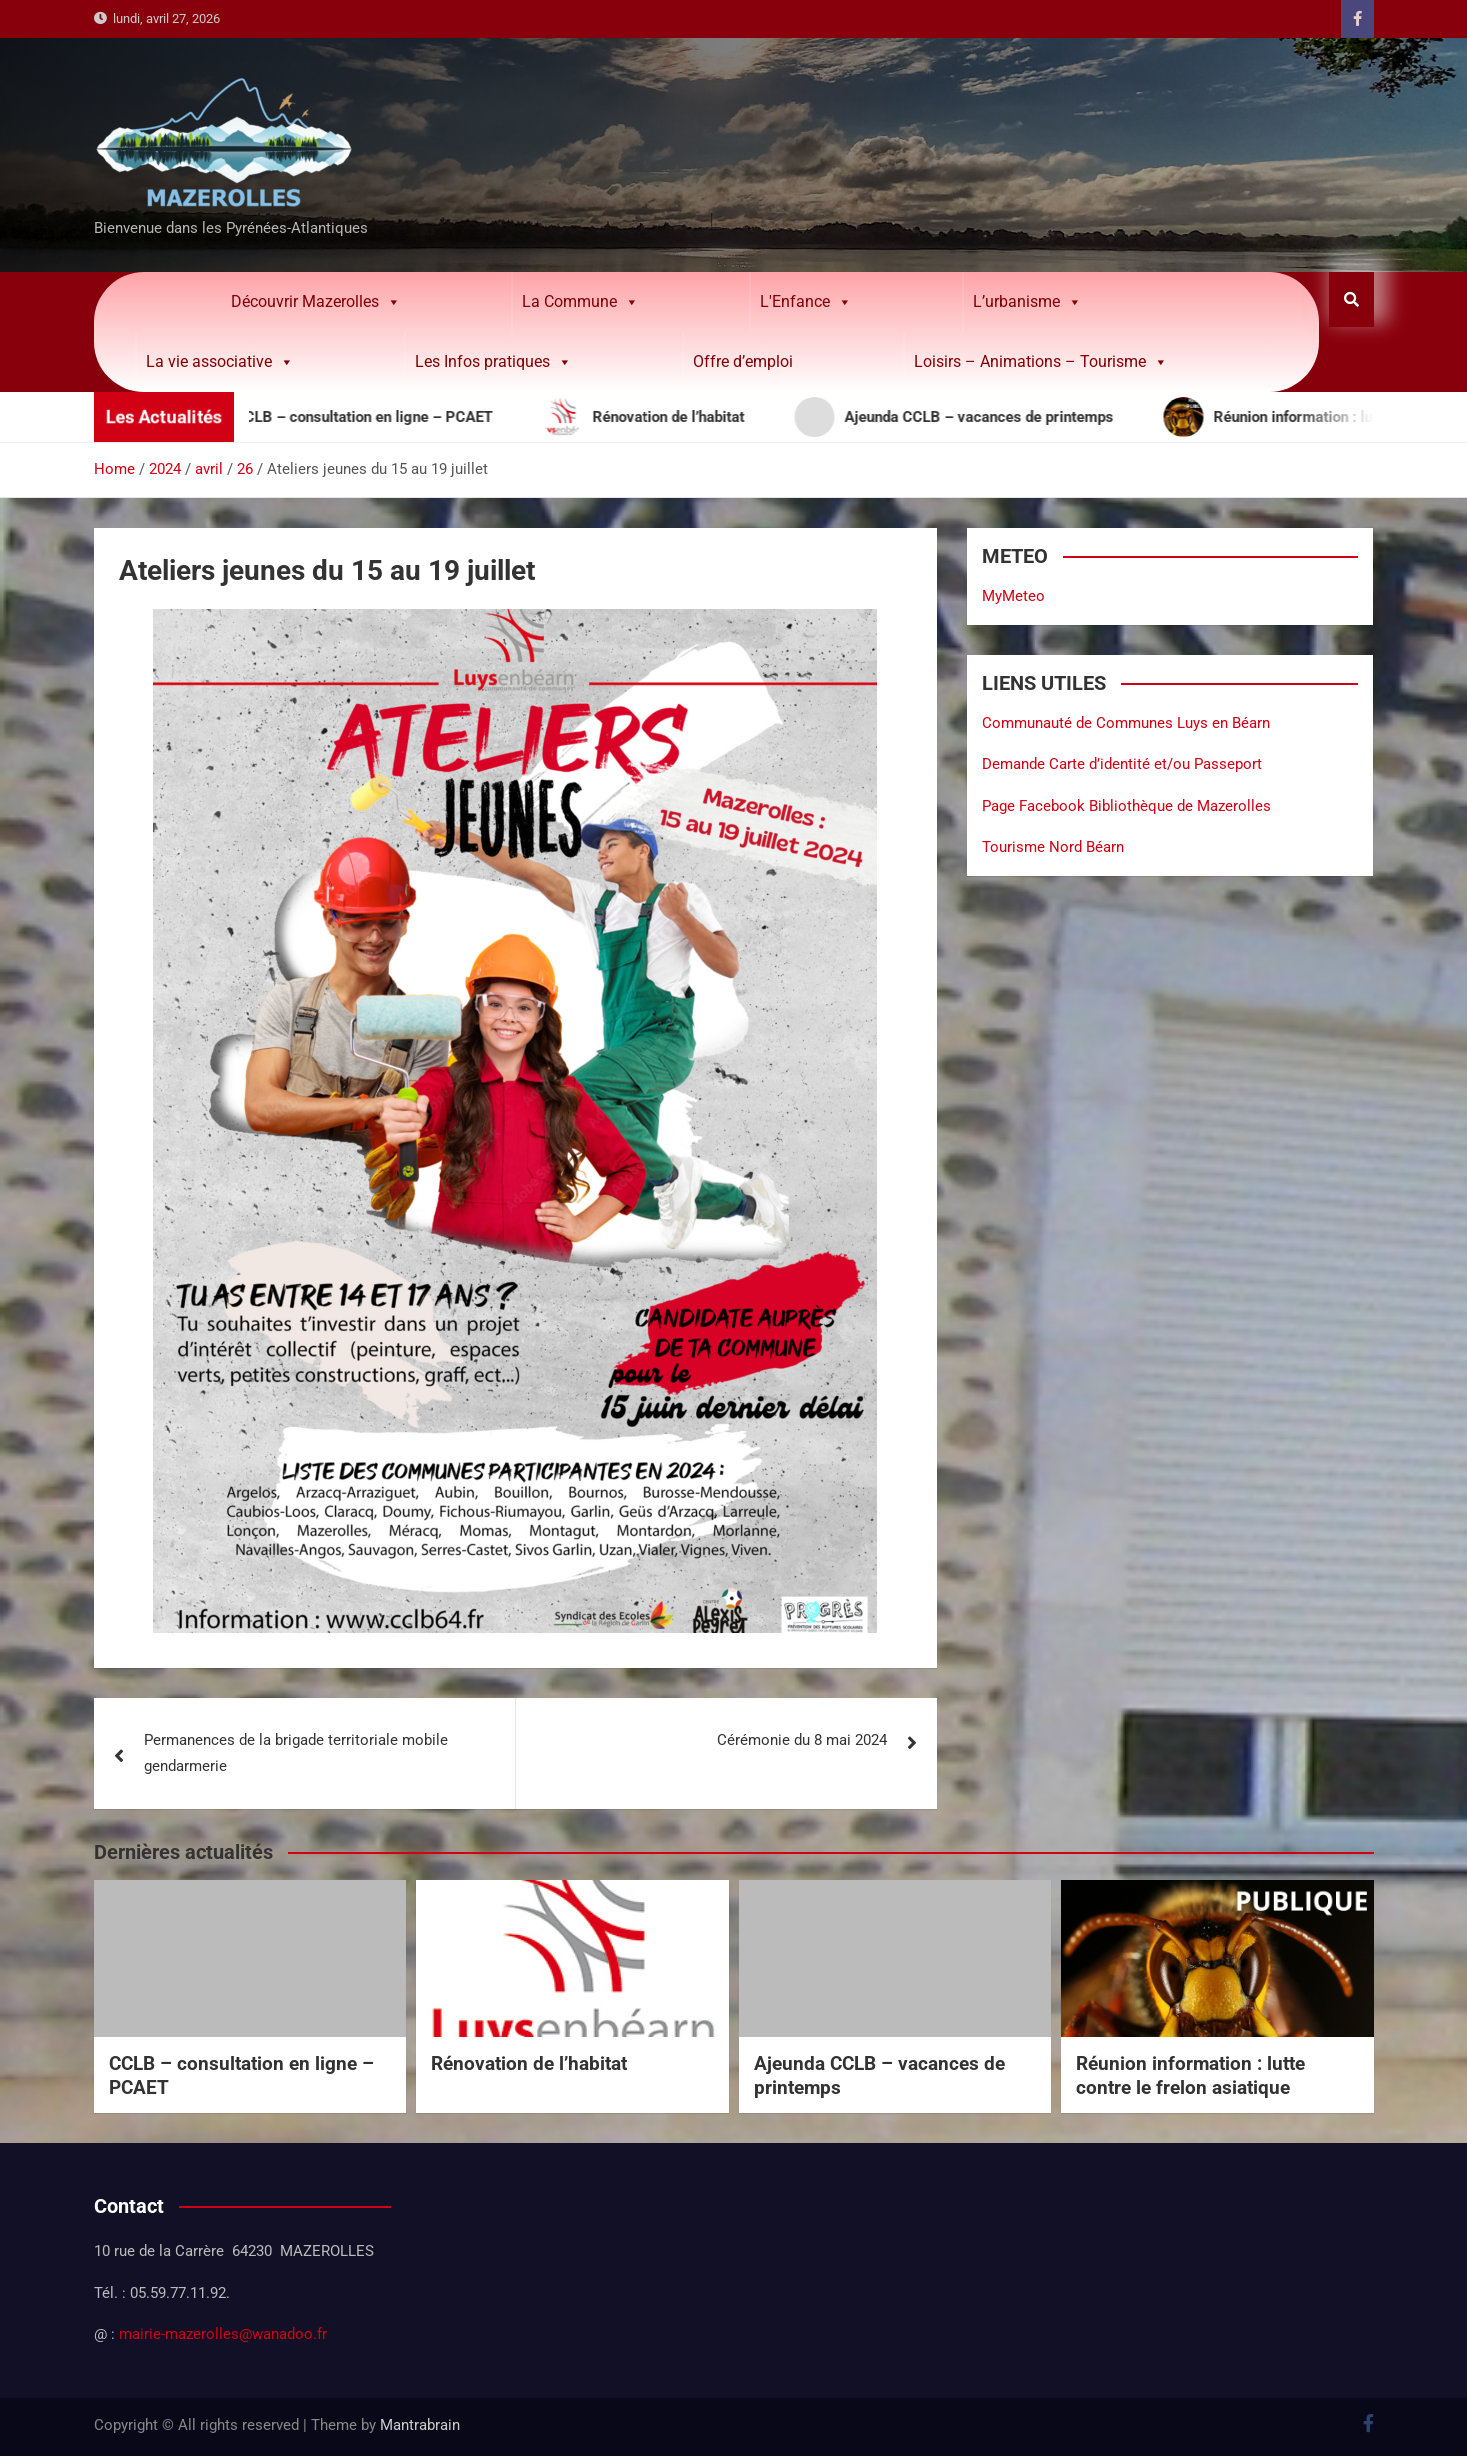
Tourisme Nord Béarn (1053, 847)
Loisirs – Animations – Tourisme (1041, 362)
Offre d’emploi (743, 361)
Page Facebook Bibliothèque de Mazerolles (1126, 806)
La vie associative (220, 362)
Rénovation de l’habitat (529, 2063)
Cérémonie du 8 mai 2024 (802, 1740)
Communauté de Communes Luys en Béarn (1126, 723)
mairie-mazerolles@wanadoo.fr (223, 2334)
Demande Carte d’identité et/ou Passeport (1122, 764)
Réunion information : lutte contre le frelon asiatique (1190, 2076)
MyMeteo (1013, 596)
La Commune (580, 302)
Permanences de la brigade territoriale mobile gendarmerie (296, 1753)
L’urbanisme (1027, 302)
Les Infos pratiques (493, 362)
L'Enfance (806, 302)
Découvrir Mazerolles (316, 302)
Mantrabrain (420, 2425)
